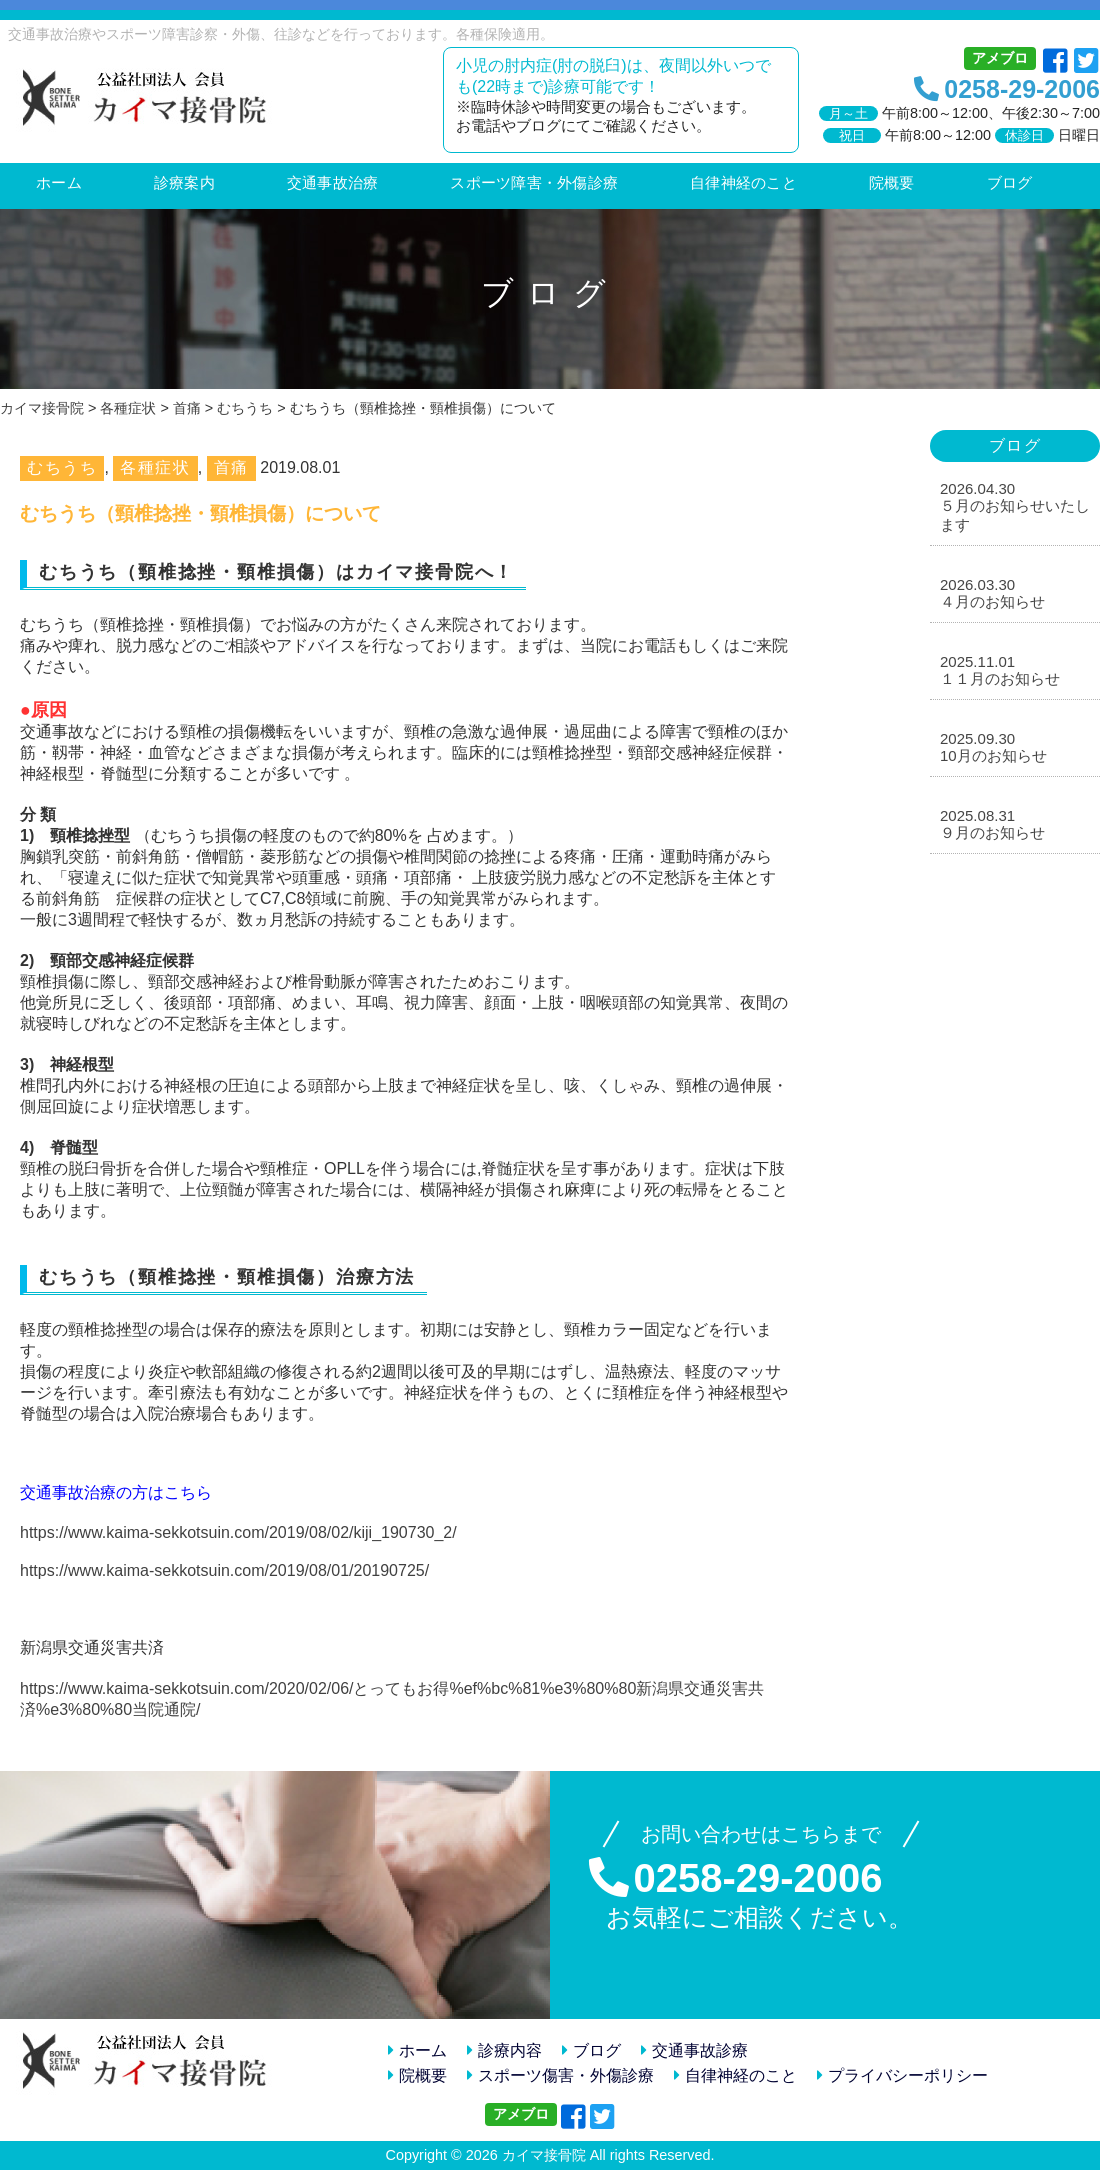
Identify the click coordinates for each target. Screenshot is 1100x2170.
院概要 (417, 2075)
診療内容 (504, 2050)
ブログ (591, 2050)
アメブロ (1000, 58)
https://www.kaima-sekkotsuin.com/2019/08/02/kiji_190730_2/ (238, 1532)
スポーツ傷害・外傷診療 (560, 2075)
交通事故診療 (694, 2050)
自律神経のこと (735, 2075)
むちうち (62, 467)
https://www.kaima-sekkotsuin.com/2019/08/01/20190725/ (224, 1570)
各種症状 (155, 467)
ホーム (417, 2050)
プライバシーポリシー (902, 2075)
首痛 (231, 467)
